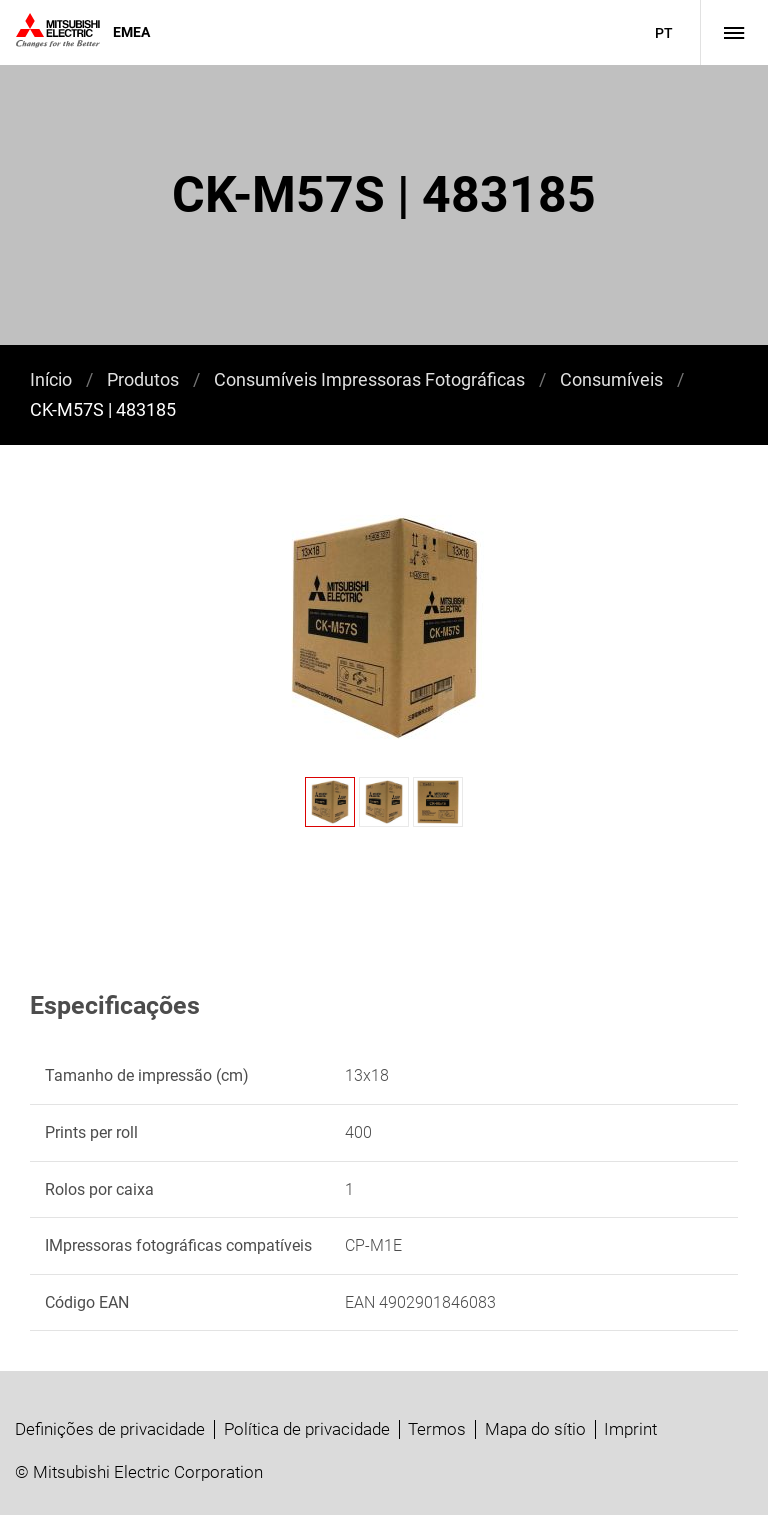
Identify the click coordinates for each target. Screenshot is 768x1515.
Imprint (630, 1429)
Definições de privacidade (110, 1429)
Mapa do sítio (535, 1429)
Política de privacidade (307, 1429)
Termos (437, 1429)
